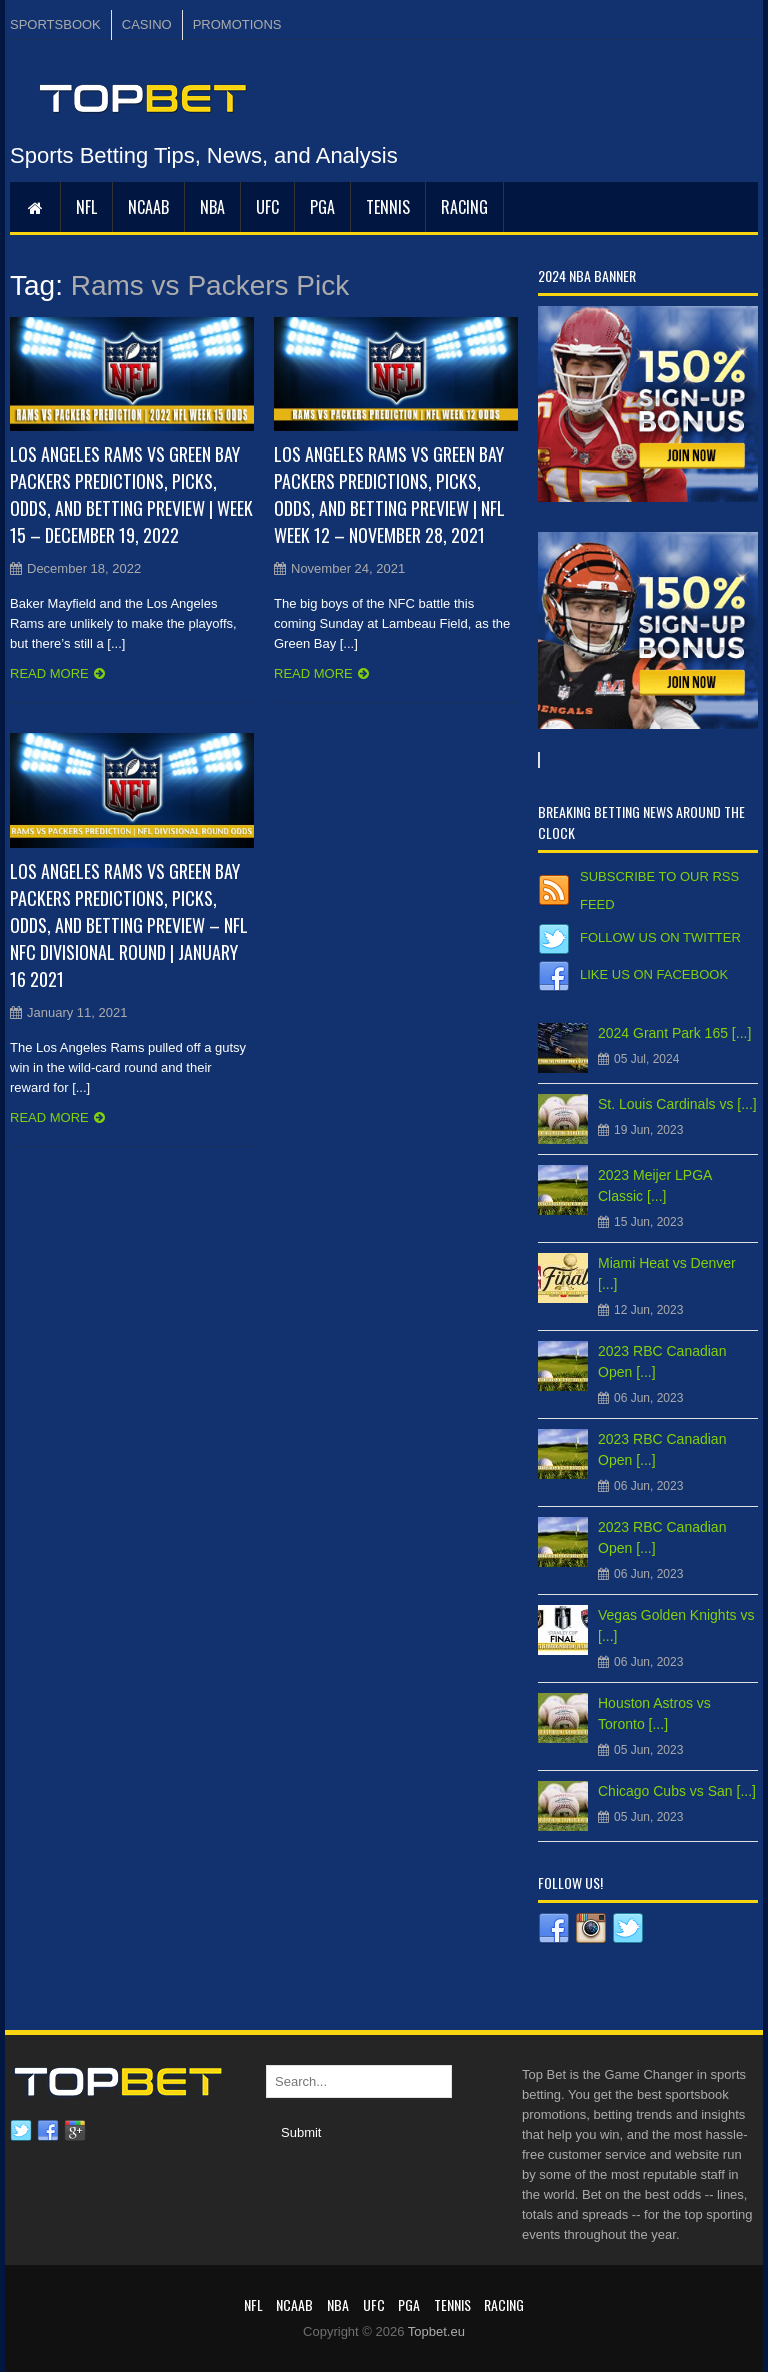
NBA (212, 207)
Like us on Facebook (654, 974)
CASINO (147, 24)
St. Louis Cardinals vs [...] (677, 1104)
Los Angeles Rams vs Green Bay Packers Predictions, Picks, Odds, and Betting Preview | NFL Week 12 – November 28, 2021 (389, 494)
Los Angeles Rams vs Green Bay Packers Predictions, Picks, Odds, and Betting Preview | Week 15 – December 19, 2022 (131, 494)
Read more (49, 673)
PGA (322, 207)
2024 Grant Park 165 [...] (674, 1033)
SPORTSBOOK (55, 24)
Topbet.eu (436, 2331)
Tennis (388, 207)
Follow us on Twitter (660, 937)
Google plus (75, 2131)
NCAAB (148, 207)
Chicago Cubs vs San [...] (677, 1791)
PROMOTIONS (237, 24)
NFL (86, 207)
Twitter (21, 2131)
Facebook (48, 2131)
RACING (464, 207)
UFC (267, 207)
